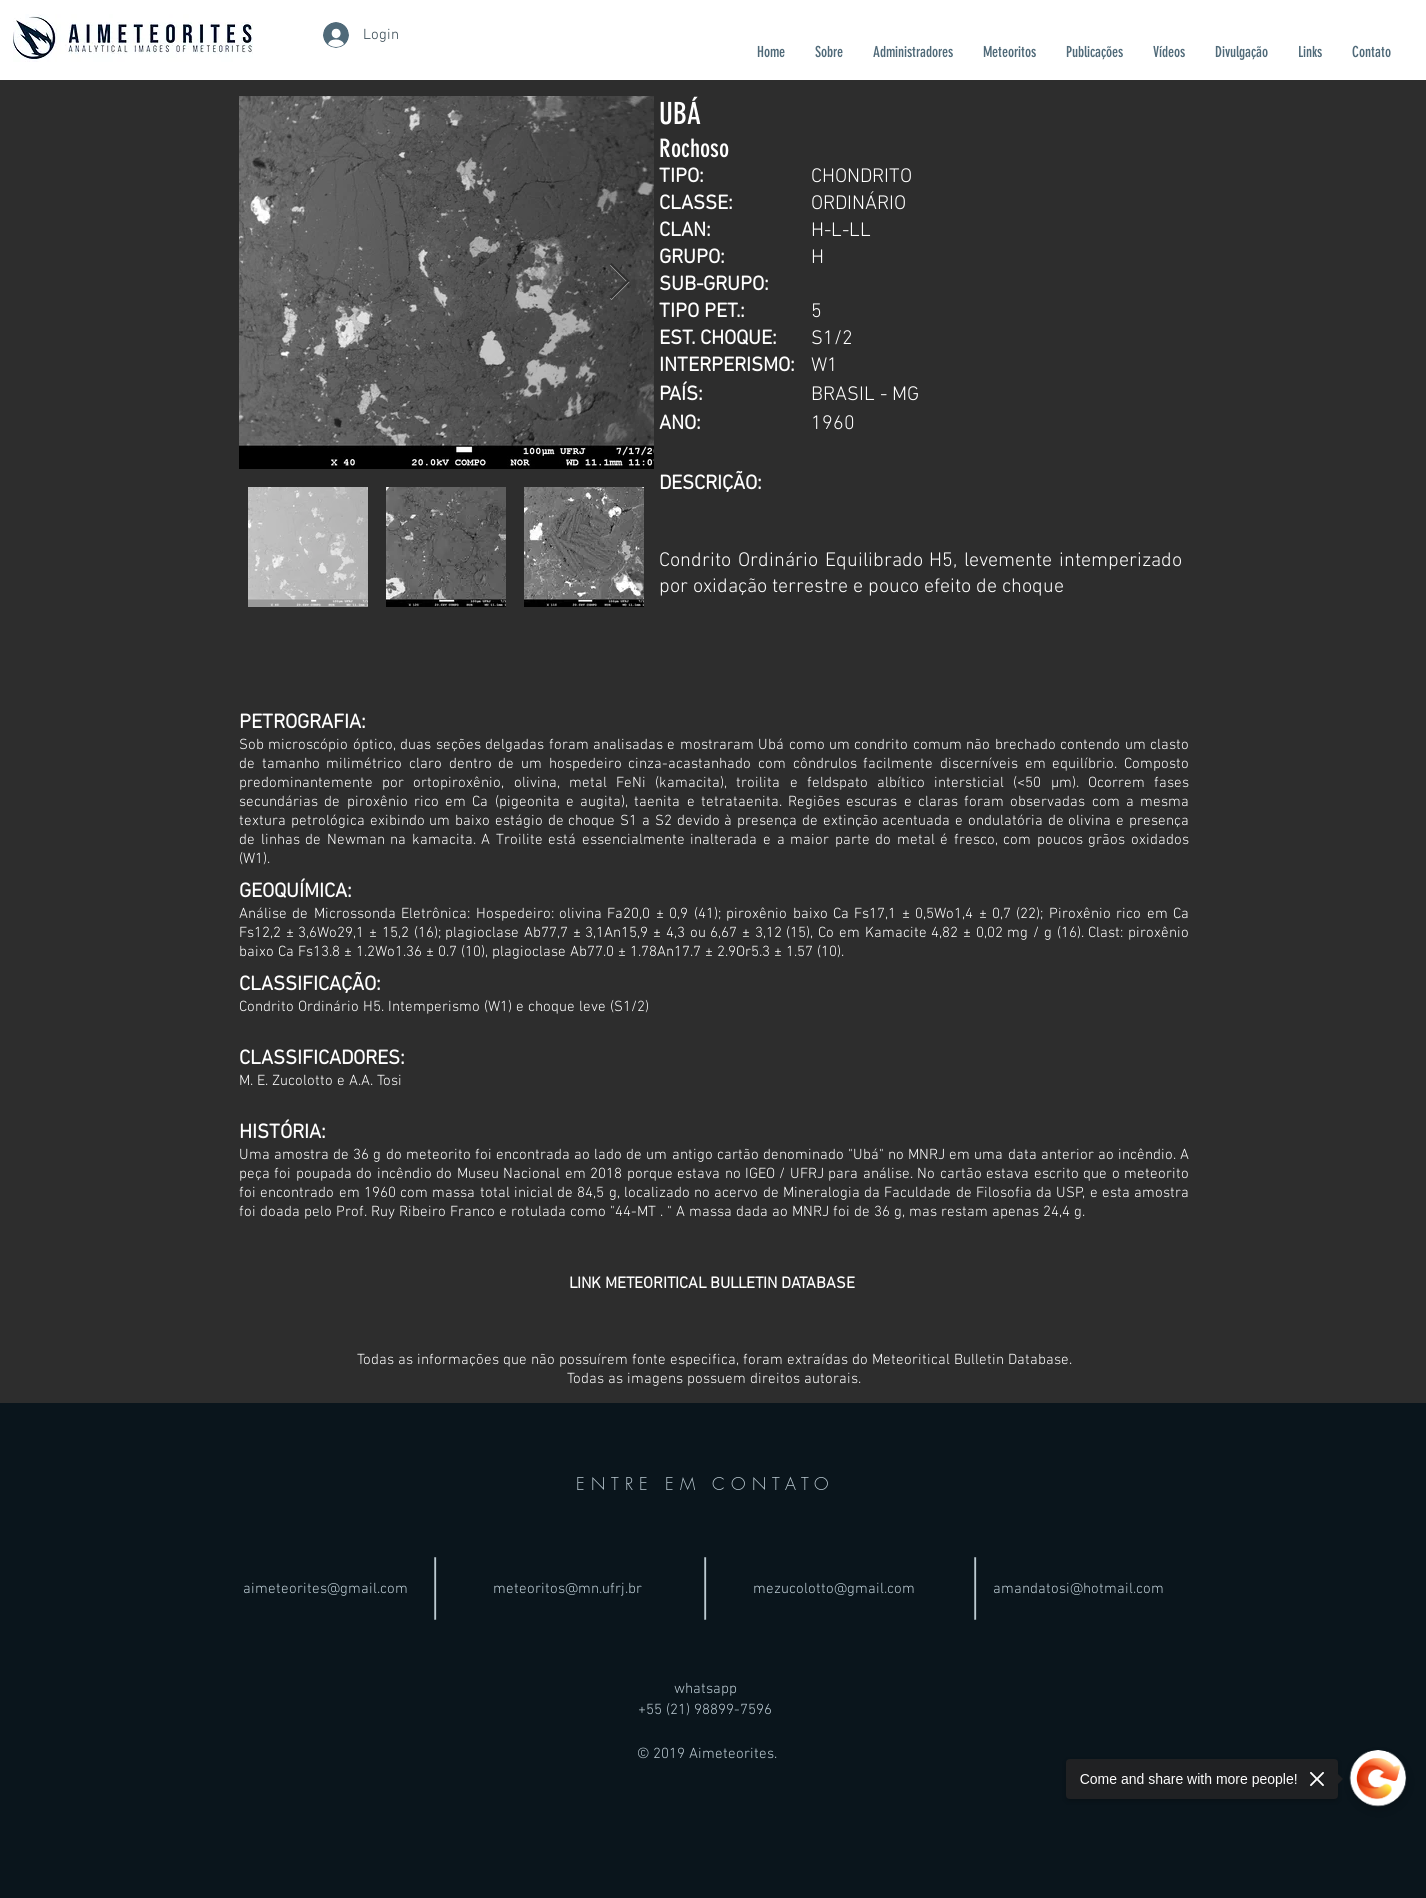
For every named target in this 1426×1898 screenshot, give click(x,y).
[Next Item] (619, 282)
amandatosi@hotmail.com (1078, 1589)
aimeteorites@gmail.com (325, 1589)
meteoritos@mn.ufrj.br (567, 1589)
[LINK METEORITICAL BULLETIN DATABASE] (712, 1284)
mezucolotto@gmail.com (834, 1589)
